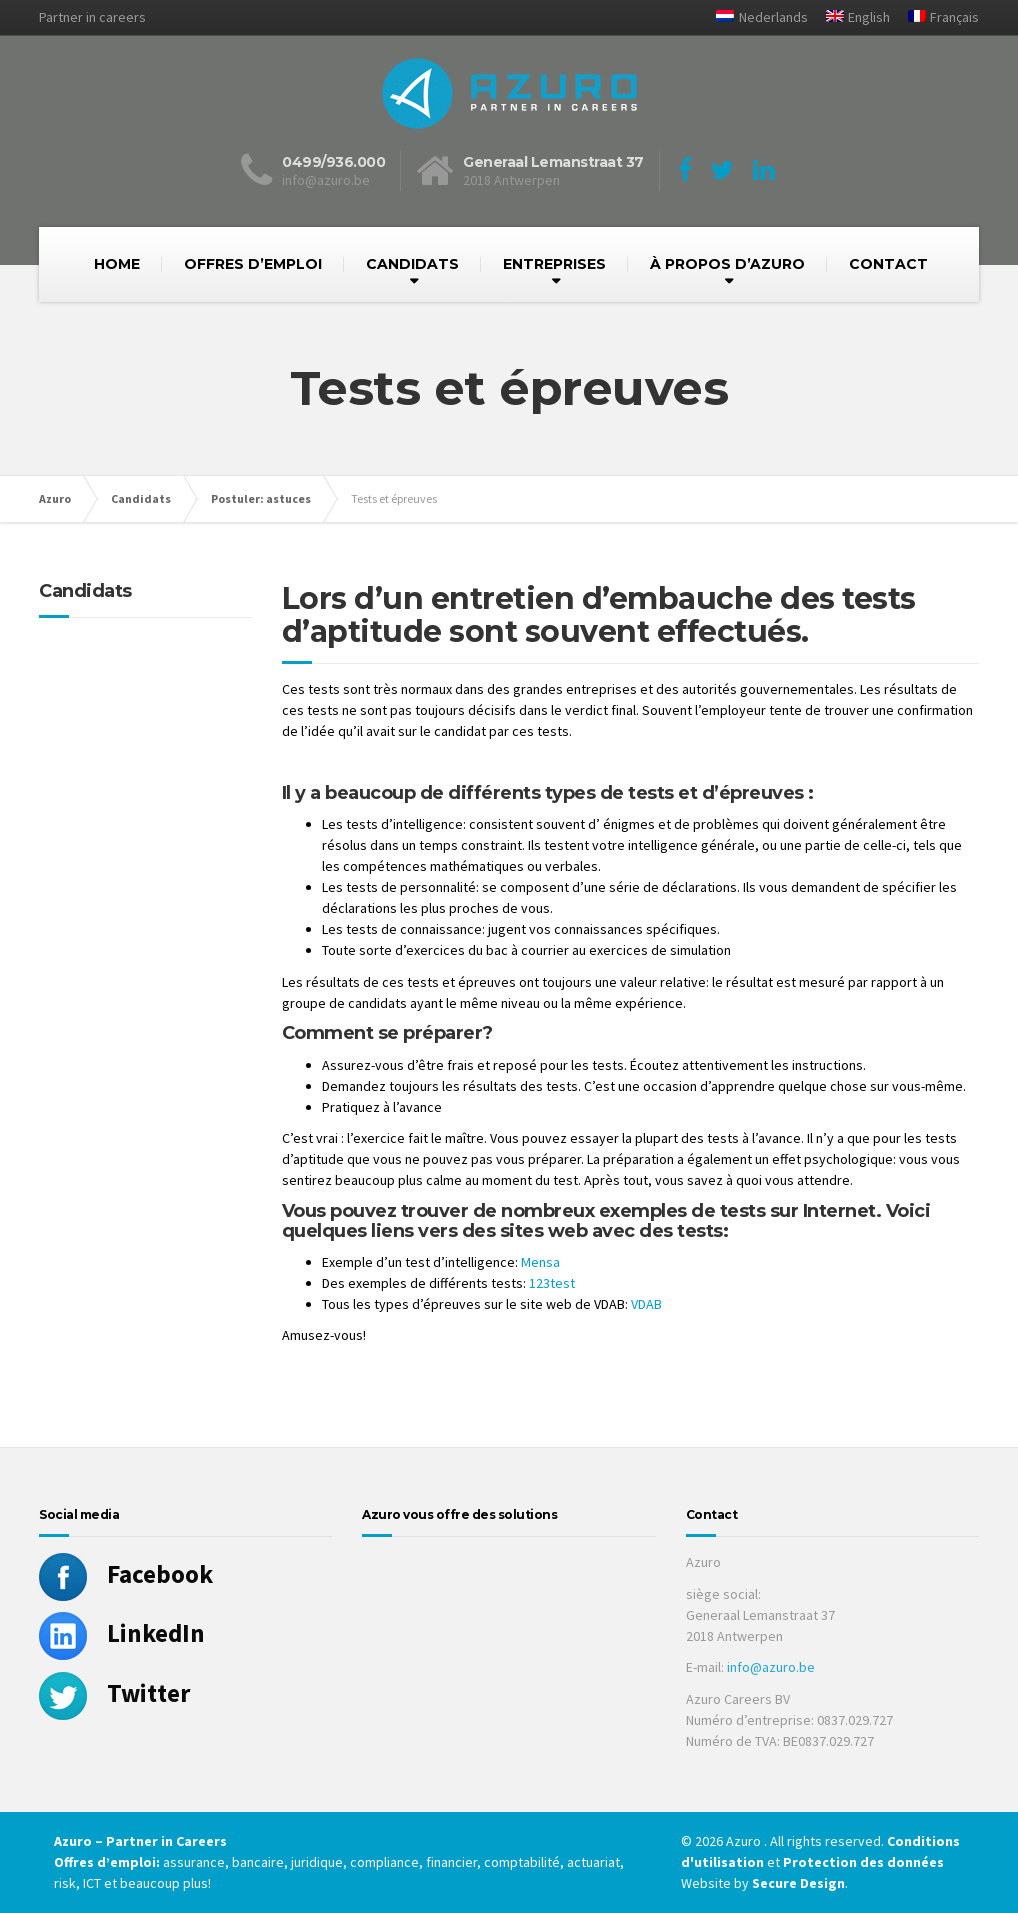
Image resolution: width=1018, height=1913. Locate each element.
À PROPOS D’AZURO (727, 264)
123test (552, 1283)
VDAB (646, 1304)
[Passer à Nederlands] (754, 17)
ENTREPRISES (554, 264)
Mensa (540, 1262)
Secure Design (798, 1883)
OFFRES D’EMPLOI (253, 264)
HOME (117, 264)
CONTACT (888, 264)
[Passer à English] (850, 17)
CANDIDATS (412, 264)
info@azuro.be (771, 1667)
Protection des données (863, 1862)
